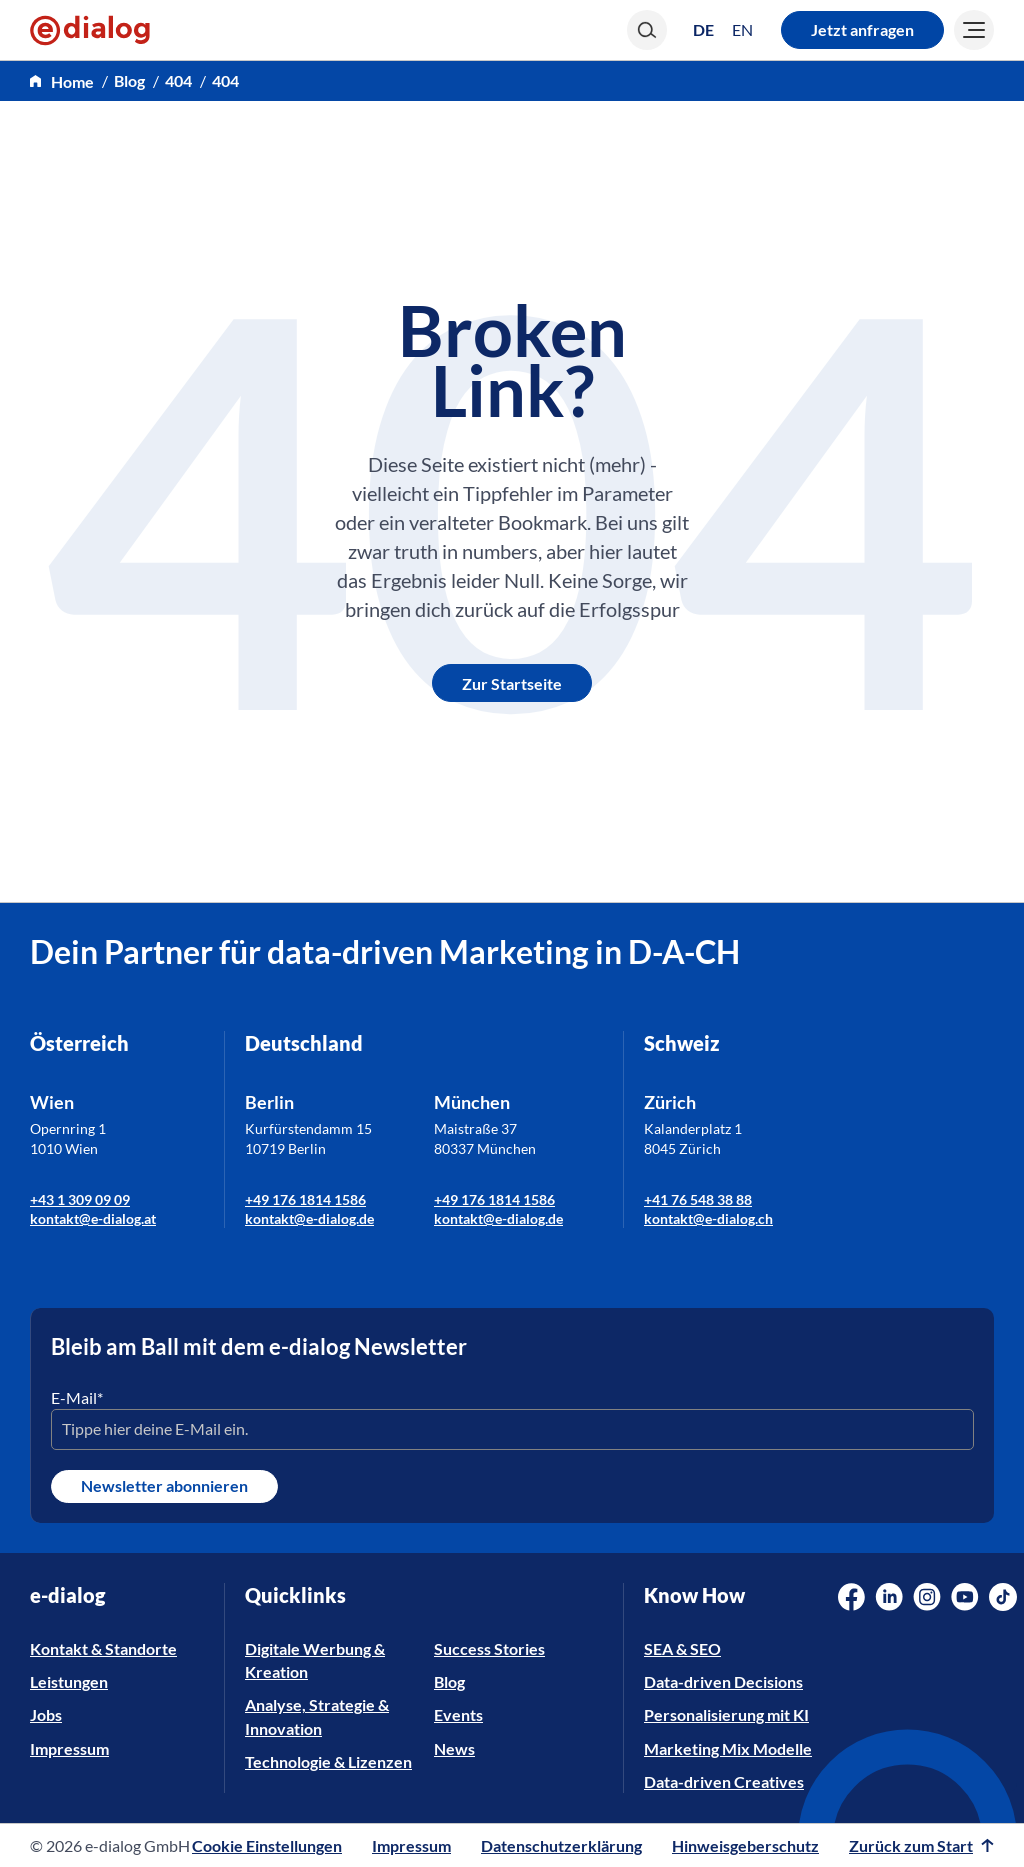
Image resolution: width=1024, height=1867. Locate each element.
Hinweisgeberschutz (745, 1845)
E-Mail (77, 1397)
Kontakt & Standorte (103, 1648)
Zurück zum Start (921, 1845)
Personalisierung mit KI (726, 1714)
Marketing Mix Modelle (728, 1748)
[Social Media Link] (851, 1597)
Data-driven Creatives (724, 1781)
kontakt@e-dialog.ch (708, 1218)
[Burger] (974, 30)
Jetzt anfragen (862, 29)
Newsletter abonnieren (164, 1485)
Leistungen (69, 1681)
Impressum (69, 1748)
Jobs (46, 1714)
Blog (129, 80)
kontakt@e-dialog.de (309, 1218)
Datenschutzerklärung (561, 1845)
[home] (62, 81)
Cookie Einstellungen (267, 1845)
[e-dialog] (90, 30)
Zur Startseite (512, 683)
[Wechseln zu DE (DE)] (703, 29)
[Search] (647, 30)
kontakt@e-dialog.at (93, 1218)
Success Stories (489, 1648)
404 (178, 80)
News (454, 1748)
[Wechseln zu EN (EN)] (742, 30)
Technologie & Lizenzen (328, 1761)
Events (458, 1714)
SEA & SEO (682, 1648)
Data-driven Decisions (723, 1681)
